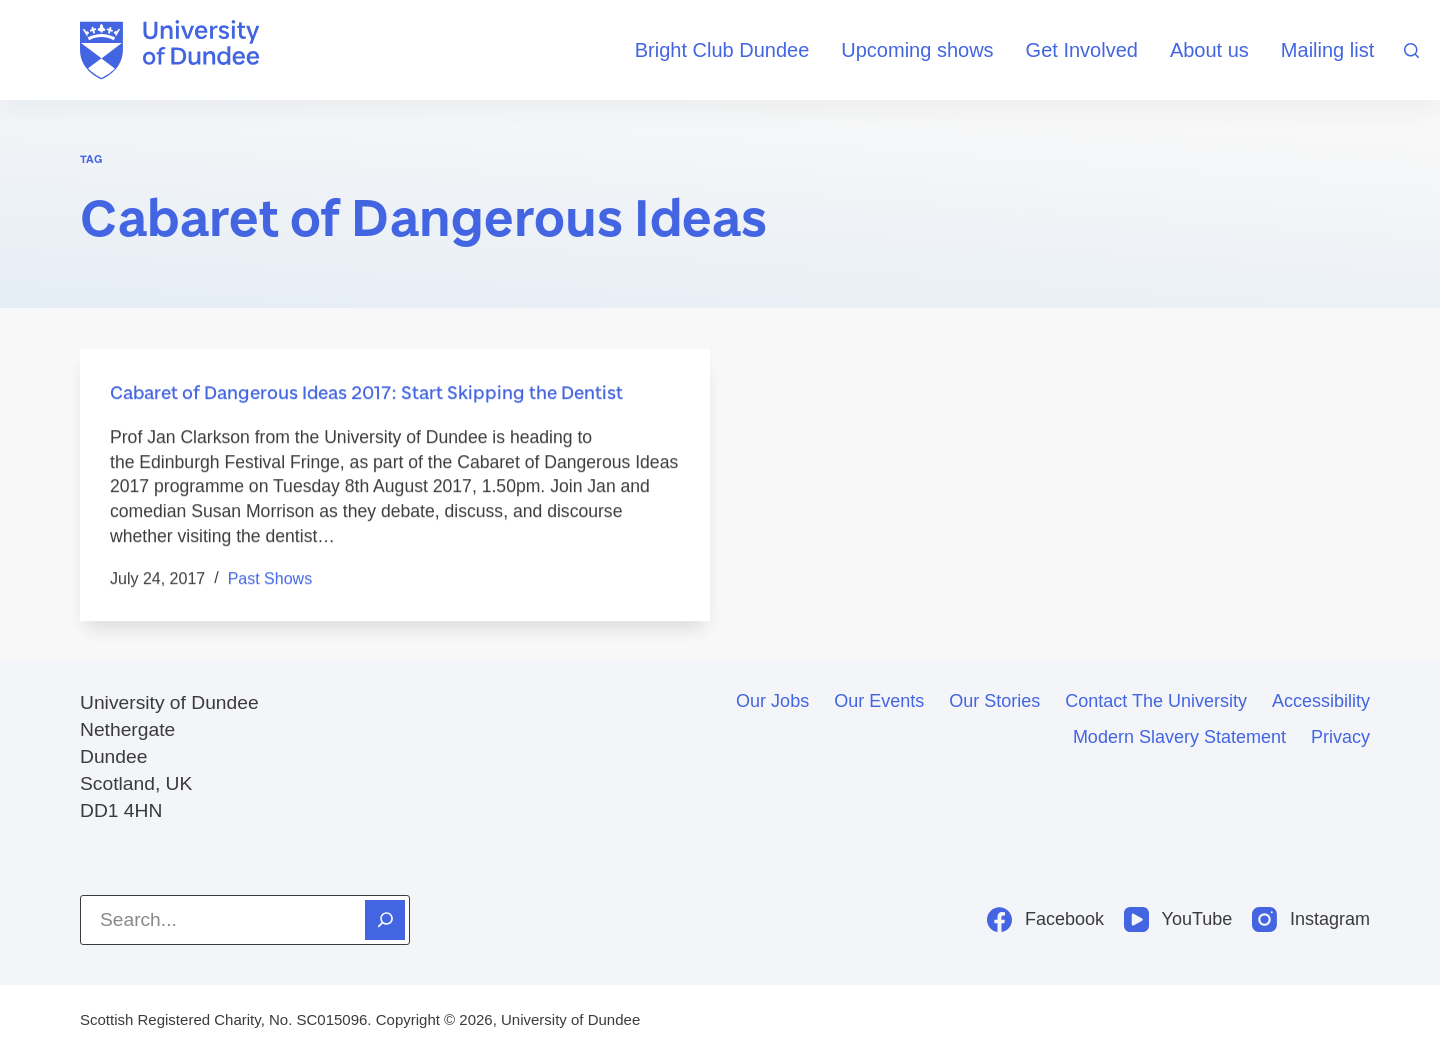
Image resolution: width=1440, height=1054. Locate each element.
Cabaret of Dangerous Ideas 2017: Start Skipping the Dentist (366, 393)
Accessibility (1321, 701)
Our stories (994, 701)
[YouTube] (1178, 919)
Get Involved (1082, 50)
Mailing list (1327, 50)
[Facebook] (1045, 919)
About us (1209, 50)
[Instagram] (1311, 919)
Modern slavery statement (1179, 737)
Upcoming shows (917, 50)
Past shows (270, 579)
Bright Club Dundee (722, 50)
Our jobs (772, 701)
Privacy (1340, 737)
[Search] (1411, 50)
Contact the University (1156, 701)
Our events (879, 701)
